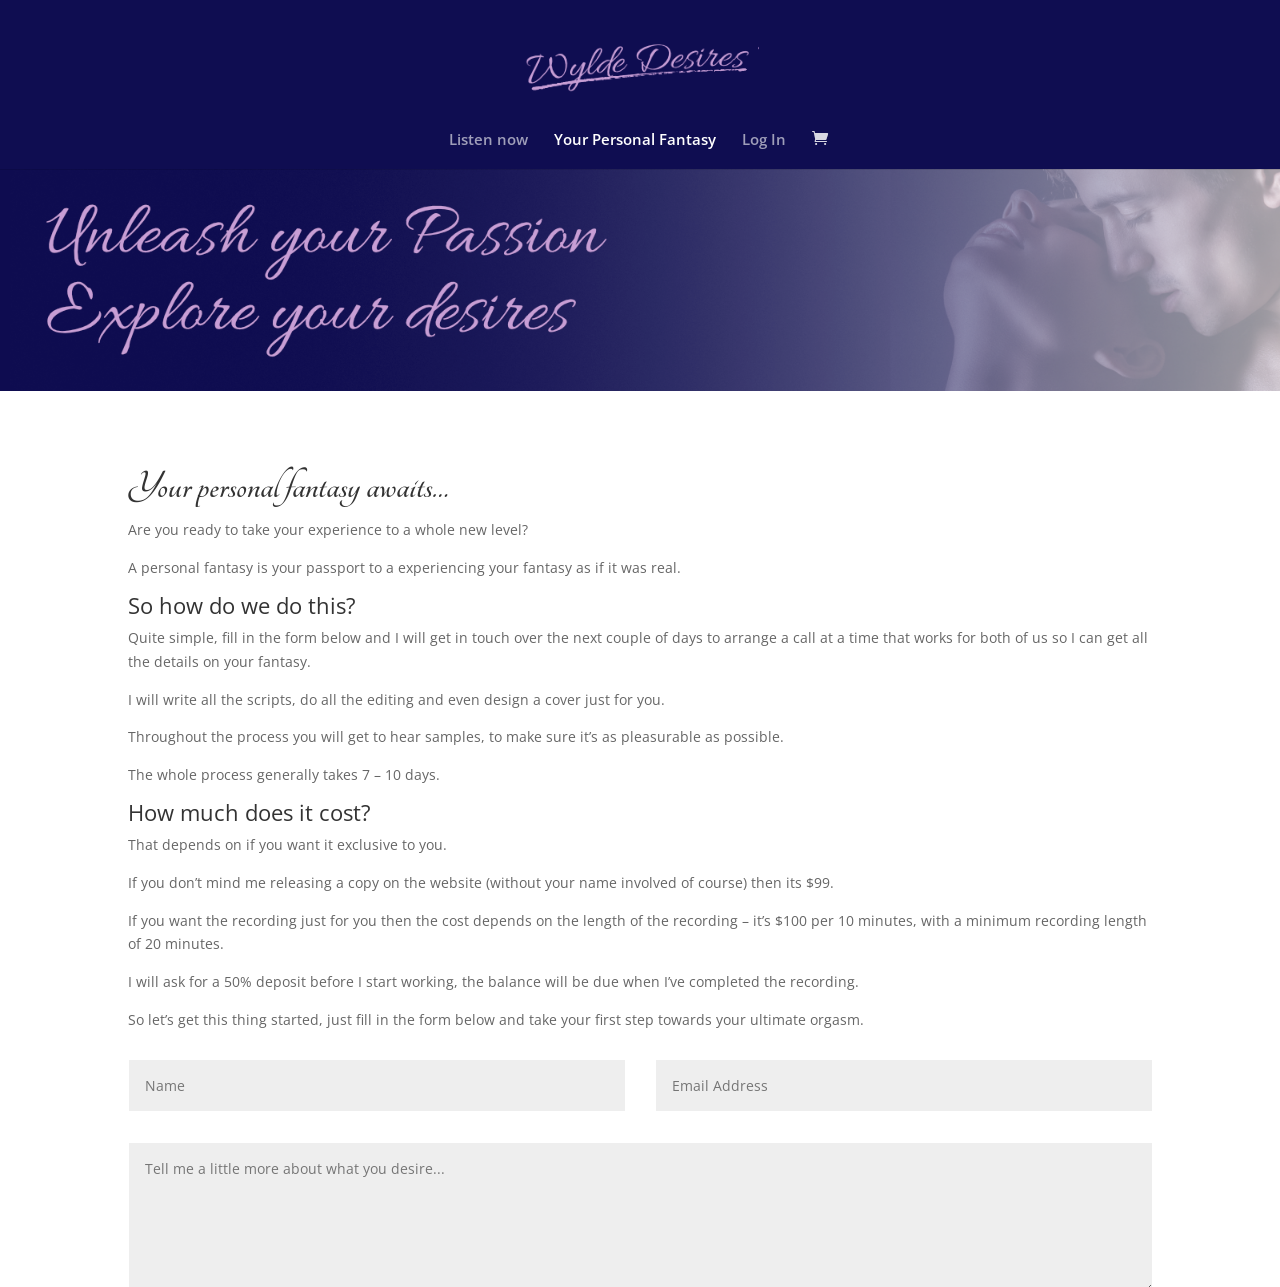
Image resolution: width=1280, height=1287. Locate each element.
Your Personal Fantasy (635, 140)
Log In (764, 140)
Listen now (488, 140)
